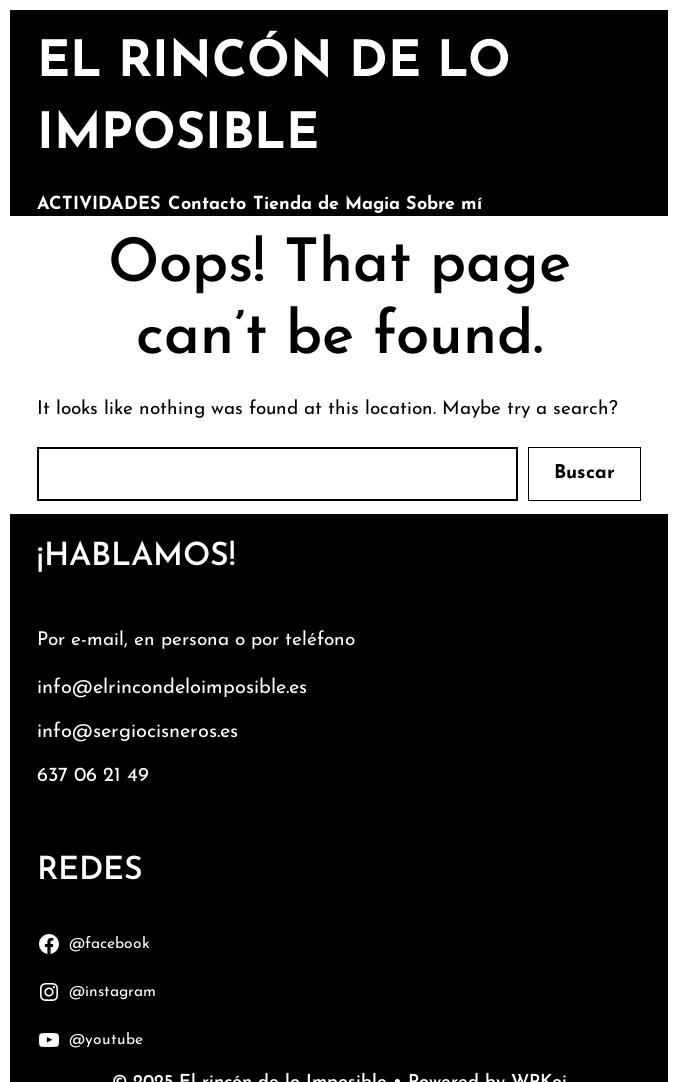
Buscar (584, 473)
